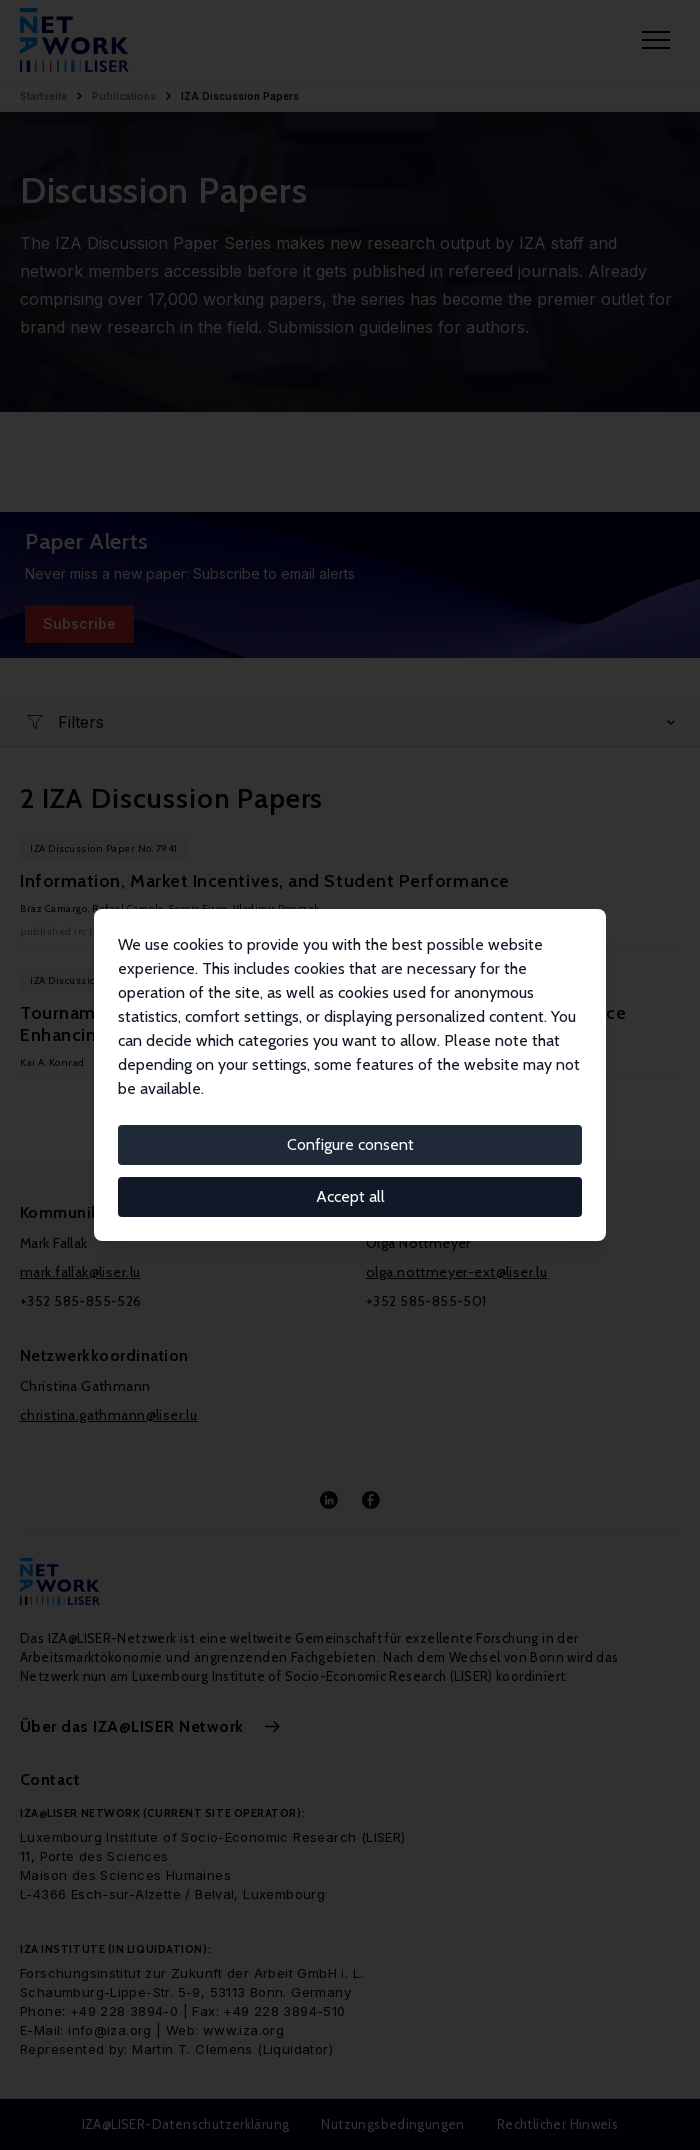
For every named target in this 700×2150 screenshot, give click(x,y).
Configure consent (350, 1144)
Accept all (350, 1196)
